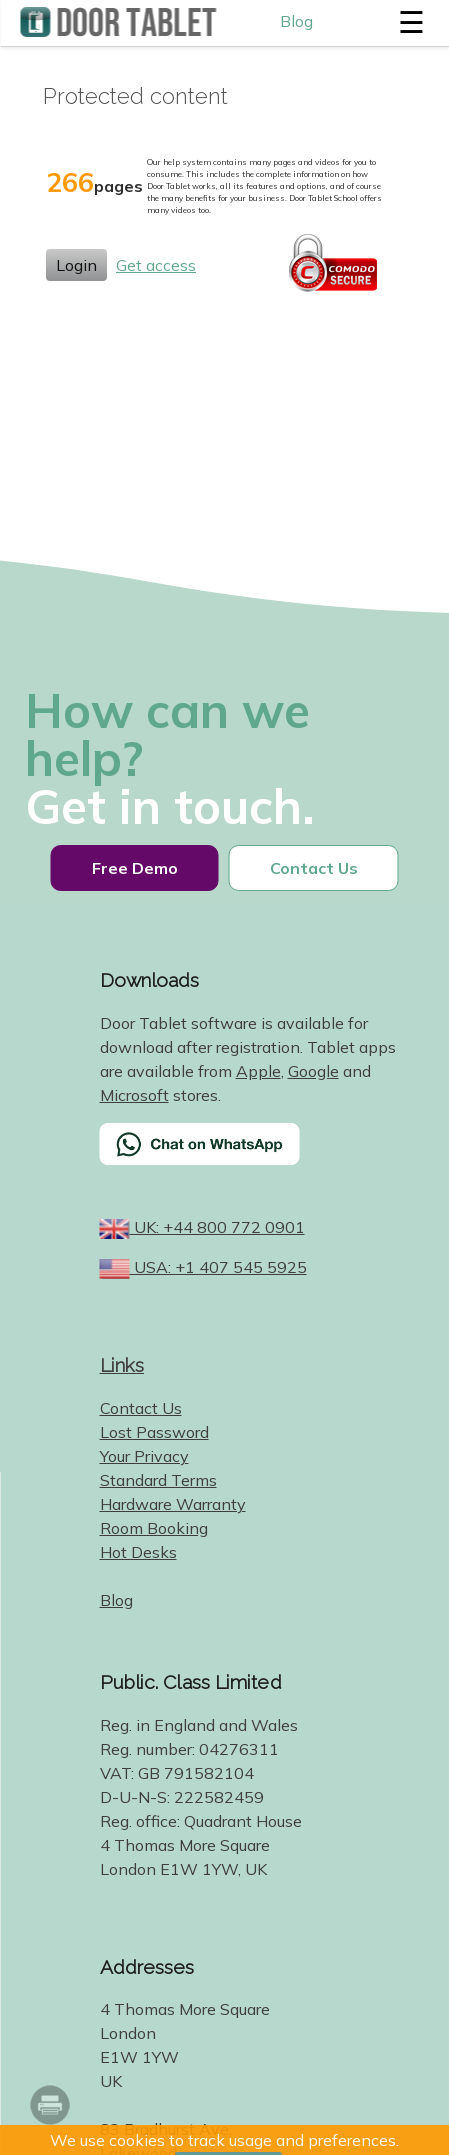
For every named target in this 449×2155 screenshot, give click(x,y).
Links (122, 1365)
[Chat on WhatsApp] (250, 1157)
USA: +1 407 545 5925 (218, 1267)
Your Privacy (144, 1456)
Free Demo (135, 868)
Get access (156, 265)
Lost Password (154, 1432)
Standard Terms (158, 1480)
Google (313, 1071)
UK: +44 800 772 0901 (217, 1227)
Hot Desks (138, 1552)
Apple (258, 1071)
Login (76, 265)
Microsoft (134, 1095)
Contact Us (314, 868)
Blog (296, 21)
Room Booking (154, 1528)
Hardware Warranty (173, 1504)
